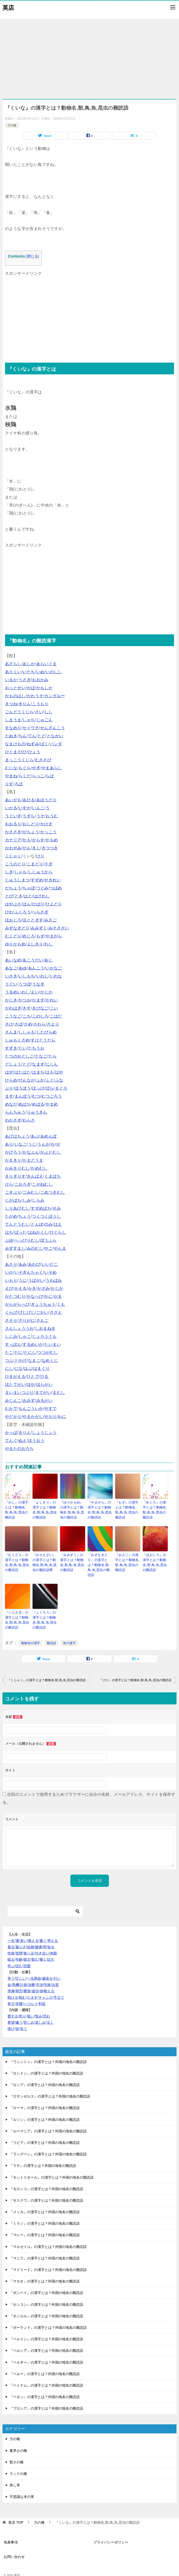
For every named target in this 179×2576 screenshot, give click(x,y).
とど (41, 736)
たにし (30, 1352)
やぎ (36, 768)
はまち (38, 1072)
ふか (40, 1080)
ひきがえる (15, 1376)
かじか (46, 992)
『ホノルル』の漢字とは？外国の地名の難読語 (46, 2305)
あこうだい (33, 960)
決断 (31, 1974)
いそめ (50, 1272)
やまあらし (52, 768)
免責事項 (11, 2531)
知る (50, 1936)
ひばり (38, 904)
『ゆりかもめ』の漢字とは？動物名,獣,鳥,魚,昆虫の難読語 (72, 1508)
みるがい (44, 1400)
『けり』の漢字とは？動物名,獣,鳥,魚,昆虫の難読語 (135, 1669)
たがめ (11, 1216)
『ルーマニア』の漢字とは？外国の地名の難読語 (48, 2120)
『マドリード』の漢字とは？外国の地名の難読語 (48, 2259)
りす (9, 784)
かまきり (13, 1160)
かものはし (15, 696)
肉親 (53, 1942)
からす (38, 840)
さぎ (48, 864)
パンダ (56, 744)
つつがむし (47, 1352)
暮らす (21, 1936)
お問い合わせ (14, 2546)
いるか (11, 680)
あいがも (13, 800)
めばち (25, 1104)
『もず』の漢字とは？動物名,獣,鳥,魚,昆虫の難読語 (127, 1506)
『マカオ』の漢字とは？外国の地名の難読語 (45, 2270)
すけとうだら (43, 1040)
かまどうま (33, 1160)
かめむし (39, 1168)
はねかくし (38, 1232)
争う (11, 1967)
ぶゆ (9, 1240)
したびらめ (46, 1032)
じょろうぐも (44, 1336)
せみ (57, 1208)
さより (53, 1024)
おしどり (31, 824)
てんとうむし (17, 1224)
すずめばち (41, 1208)
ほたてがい (15, 1384)
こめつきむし (52, 1192)
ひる (44, 1376)
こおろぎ (23, 1184)
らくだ (25, 776)
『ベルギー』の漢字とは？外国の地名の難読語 (46, 2351)
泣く (50, 2011)
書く (43, 1930)
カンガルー (54, 696)
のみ (48, 1224)
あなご (11, 968)
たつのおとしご (19, 1056)
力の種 (11, 125)
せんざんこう (52, 728)
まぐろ (61, 1088)
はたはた (23, 1072)
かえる (21, 1288)
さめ (28, 1024)
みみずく (39, 928)
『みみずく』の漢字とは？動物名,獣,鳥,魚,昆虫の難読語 (72, 1559)
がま (58, 1296)
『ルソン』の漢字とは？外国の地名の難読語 (45, 2109)
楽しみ (40, 2011)
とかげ (21, 1360)
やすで (50, 1408)
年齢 (19, 1949)
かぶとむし (50, 1152)
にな (19, 1368)
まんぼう (23, 1096)
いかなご (54, 968)
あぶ (35, 1136)
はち (9, 1232)
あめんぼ (48, 1136)
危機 (15, 1974)
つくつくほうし (46, 1216)
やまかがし (33, 1416)
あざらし (13, 664)
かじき (11, 1000)
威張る (47, 1967)
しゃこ (25, 1336)
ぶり (9, 1088)
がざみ (43, 1288)
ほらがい (44, 1384)
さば (19, 1024)
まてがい (43, 1392)
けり (40, 856)
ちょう (25, 1216)
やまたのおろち (19, 1448)
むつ (36, 1096)
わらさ (29, 1120)
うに (23, 1280)
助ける (13, 1986)
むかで (11, 1408)
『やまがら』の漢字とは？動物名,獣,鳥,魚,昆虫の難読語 (100, 1508)
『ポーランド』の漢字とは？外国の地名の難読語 (48, 2316)
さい (39, 712)
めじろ (29, 936)
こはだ (56, 1016)
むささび (43, 760)
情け (11, 2018)
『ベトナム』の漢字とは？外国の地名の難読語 (46, 2374)
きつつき (50, 848)
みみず (29, 1400)
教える (33, 1930)
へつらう (31, 1993)
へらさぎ (40, 912)
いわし (42, 976)
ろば (19, 784)
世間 (19, 1942)
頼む (22, 1986)
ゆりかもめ (15, 944)
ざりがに (27, 1320)
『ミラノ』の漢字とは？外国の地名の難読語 (45, 2212)
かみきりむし (17, 1168)
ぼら (50, 1088)
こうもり (40, 704)
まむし (59, 1392)
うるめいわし (17, 992)
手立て (59, 1986)
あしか (29, 664)
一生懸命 (34, 1967)
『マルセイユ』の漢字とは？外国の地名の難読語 (48, 2236)
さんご (42, 1320)
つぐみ (42, 888)
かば (31, 688)
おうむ (52, 816)
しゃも (21, 872)
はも (50, 1072)
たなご (41, 1056)
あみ (23, 1264)
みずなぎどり (17, 928)
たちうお (36, 1048)
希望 (11, 2011)
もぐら (25, 768)
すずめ (37, 880)
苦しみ (29, 2011)
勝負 (27, 1980)
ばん (27, 904)
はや (59, 1072)
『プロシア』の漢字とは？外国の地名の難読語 (46, 2397)
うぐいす (13, 816)
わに (62, 1416)
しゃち (29, 720)
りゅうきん (37, 1112)
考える (52, 1930)
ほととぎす (33, 920)
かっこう (48, 832)
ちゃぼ (29, 888)
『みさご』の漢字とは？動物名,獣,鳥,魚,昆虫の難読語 (127, 1559)
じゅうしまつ (17, 880)
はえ (58, 1224)
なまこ (34, 1360)
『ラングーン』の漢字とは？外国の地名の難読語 (48, 2143)
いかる (11, 808)
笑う (23, 2018)
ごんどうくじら (19, 712)
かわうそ (35, 696)
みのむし (35, 1248)
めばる (38, 1104)
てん (32, 736)
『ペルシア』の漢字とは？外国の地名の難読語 (46, 2340)
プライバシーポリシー (110, 2531)
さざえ (56, 1312)
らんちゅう (15, 1112)
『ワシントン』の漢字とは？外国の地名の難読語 (48, 2051)
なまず (38, 1064)
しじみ (11, 1336)
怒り (22, 2005)
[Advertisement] (89, 56)
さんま (11, 1032)
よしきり (35, 944)
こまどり (35, 864)
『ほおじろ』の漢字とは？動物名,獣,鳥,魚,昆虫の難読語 (155, 1559)
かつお (25, 1000)
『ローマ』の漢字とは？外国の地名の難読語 (45, 2097)
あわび (34, 1264)
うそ (40, 816)
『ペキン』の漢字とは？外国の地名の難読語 (45, 2386)
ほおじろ (13, 920)
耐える (49, 1980)
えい (35, 992)
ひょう (34, 752)
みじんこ (13, 1400)
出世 (55, 1974)
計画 (23, 1974)
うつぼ (25, 984)
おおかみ (40, 680)
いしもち (27, 976)
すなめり (13, 728)
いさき (11, 976)
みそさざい (59, 928)
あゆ (23, 968)
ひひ (23, 752)
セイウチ (31, 728)
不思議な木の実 (22, 2486)
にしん (52, 1064)
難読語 (51, 1632)
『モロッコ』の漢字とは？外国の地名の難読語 (46, 2178)
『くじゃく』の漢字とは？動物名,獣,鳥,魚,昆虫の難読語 (47, 1669)
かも (27, 840)
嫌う (19, 2011)
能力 (27, 1949)
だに (19, 1352)
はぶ (28, 1368)
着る (11, 1936)
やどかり (13, 1416)
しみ (27, 1200)
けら (9, 1184)
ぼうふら (48, 1240)
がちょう (31, 832)
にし (9, 1368)
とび (9, 896)
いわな (56, 976)
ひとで (33, 1376)
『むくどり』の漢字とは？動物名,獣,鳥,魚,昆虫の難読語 (17, 1559)
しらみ (38, 1200)
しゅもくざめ (17, 1040)
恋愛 (27, 1955)
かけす (46, 824)
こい (54, 1008)
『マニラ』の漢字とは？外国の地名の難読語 (45, 2247)
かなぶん (31, 1152)
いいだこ (50, 1264)
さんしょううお (19, 1328)
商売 (19, 1980)
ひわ (9, 912)
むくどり (13, 936)
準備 (11, 1980)
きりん (25, 704)
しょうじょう (44, 1432)
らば (50, 776)
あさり (11, 1264)
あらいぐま (46, 664)
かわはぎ (13, 1008)
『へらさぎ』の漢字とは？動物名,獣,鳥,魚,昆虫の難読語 (17, 1610)
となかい (55, 736)
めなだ (11, 1104)
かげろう (13, 1152)
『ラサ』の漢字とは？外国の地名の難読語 (43, 2155)
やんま (60, 1248)
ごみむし (31, 1192)
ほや (31, 1384)
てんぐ (11, 1440)
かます (38, 1000)
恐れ (46, 2005)
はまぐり (41, 1368)
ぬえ (23, 1440)
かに (48, 1296)
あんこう (36, 968)
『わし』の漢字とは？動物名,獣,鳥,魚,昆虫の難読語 (17, 1506)
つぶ (9, 1360)
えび (9, 1288)
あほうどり (46, 800)
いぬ (40, 672)
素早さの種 (18, 2440)
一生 (11, 1930)
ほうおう (36, 1440)
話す (50, 1949)
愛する (13, 2005)
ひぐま (11, 752)
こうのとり (15, 864)
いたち (29, 672)
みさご (50, 920)
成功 (35, 1980)
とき (19, 896)
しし (48, 712)
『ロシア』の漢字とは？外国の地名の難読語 (45, 2074)
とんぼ (37, 1224)
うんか (43, 1144)
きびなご (40, 1008)
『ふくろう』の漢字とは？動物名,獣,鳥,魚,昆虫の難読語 (45, 1610)
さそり (11, 1320)
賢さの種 (17, 2451)
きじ (36, 848)
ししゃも (27, 1032)
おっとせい (15, 688)
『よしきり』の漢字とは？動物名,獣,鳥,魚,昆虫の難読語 (45, 1508)
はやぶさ (13, 904)
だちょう (13, 888)
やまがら (54, 936)
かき (32, 1288)
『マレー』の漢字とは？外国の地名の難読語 (45, 2224)
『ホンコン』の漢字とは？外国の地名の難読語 (46, 2293)
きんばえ (35, 1176)
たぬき (11, 736)
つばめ (56, 888)
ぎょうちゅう (43, 1304)
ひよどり (54, 904)
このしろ (40, 1016)
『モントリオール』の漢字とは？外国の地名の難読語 (52, 2166)
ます (9, 1096)
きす (27, 1008)
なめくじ (50, 1360)
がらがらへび (17, 1304)
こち (27, 1016)
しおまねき (45, 1328)
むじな (11, 768)
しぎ (9, 872)
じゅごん (44, 720)
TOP (15, 2511)
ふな (59, 1080)
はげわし (41, 896)
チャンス (46, 1986)
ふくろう (23, 912)
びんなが (27, 1080)
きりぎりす (15, 1176)
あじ (48, 960)
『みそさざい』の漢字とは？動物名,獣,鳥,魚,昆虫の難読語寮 (45, 1559)
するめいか (33, 1344)
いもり (11, 1280)
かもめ (52, 840)
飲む (35, 1949)
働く (43, 1949)
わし (48, 944)
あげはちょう (17, 1136)
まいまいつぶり (19, 1392)
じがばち (13, 1200)
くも (61, 1304)
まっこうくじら (19, 760)
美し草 (15, 2474)
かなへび (35, 1296)
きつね (11, 704)
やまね (11, 776)
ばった (21, 1232)
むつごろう (52, 1096)
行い (57, 1967)
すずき (11, 1048)
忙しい (21, 1967)
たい (23, 1048)
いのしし (54, 672)
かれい (52, 1000)
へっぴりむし (27, 1240)
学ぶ (11, 1955)
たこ (9, 1352)
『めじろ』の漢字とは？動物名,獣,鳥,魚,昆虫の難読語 (155, 1508)
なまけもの (15, 744)
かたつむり (15, 1296)
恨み (38, 2005)
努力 (11, 1993)
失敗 (47, 1974)
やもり (50, 1416)
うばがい (36, 1280)
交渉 (39, 1974)
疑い (30, 2005)
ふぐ (50, 1080)
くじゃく (13, 856)
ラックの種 (18, 2463)
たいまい (52, 1344)
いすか (25, 808)
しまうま (13, 720)
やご (48, 1248)
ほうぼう (23, 1088)
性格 (11, 1942)
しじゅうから (40, 872)
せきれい (52, 880)
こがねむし (42, 1184)
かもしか (44, 688)
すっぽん (13, 1344)
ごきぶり (13, 1192)
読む (19, 1955)
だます (32, 1986)
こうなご (13, 1016)
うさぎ (25, 680)
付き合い (42, 1942)
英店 (8, 7)
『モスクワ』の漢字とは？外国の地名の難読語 (46, 2189)
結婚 (30, 1936)
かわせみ (13, 848)
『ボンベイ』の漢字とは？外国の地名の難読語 (46, 2282)
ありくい (13, 672)
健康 (38, 1936)
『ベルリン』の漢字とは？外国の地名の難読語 (46, 2328)
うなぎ (38, 984)
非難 (19, 1993)
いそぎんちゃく (29, 1272)
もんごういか (31, 1408)
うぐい (11, 984)
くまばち (52, 1176)
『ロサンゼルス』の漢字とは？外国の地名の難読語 (50, 2085)
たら (53, 1056)
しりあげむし (17, 1208)
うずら (29, 816)
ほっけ (38, 1088)
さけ (9, 1024)
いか (9, 1272)
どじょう (13, 1064)
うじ (32, 1144)
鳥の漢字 (69, 1632)
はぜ (9, 1072)
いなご (21, 1144)
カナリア (13, 840)
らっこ (38, 776)
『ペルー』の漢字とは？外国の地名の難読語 (45, 2363)
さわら (39, 1024)
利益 (42, 1993)
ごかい (42, 1312)
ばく (44, 744)
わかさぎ (13, 1120)
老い (23, 1930)
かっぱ (11, 1432)
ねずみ (33, 744)
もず (40, 936)
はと (28, 896)
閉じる (32, 256)
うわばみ (54, 1280)
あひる (29, 800)
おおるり (13, 824)
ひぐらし (58, 1232)
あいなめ (13, 960)
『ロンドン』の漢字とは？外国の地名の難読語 (46, 2062)
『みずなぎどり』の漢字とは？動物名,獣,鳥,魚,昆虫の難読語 (100, 1559)
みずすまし (15, 1248)
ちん (23, 736)
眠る (11, 1949)
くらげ (11, 1312)
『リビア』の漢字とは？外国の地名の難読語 (45, 2132)
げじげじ (27, 1312)
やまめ (52, 1104)
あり (9, 1144)
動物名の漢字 (30, 1632)
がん (27, 848)
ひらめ (11, 1080)
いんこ (38, 808)
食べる (29, 1942)
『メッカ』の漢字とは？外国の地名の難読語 (45, 2201)
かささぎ (13, 832)
